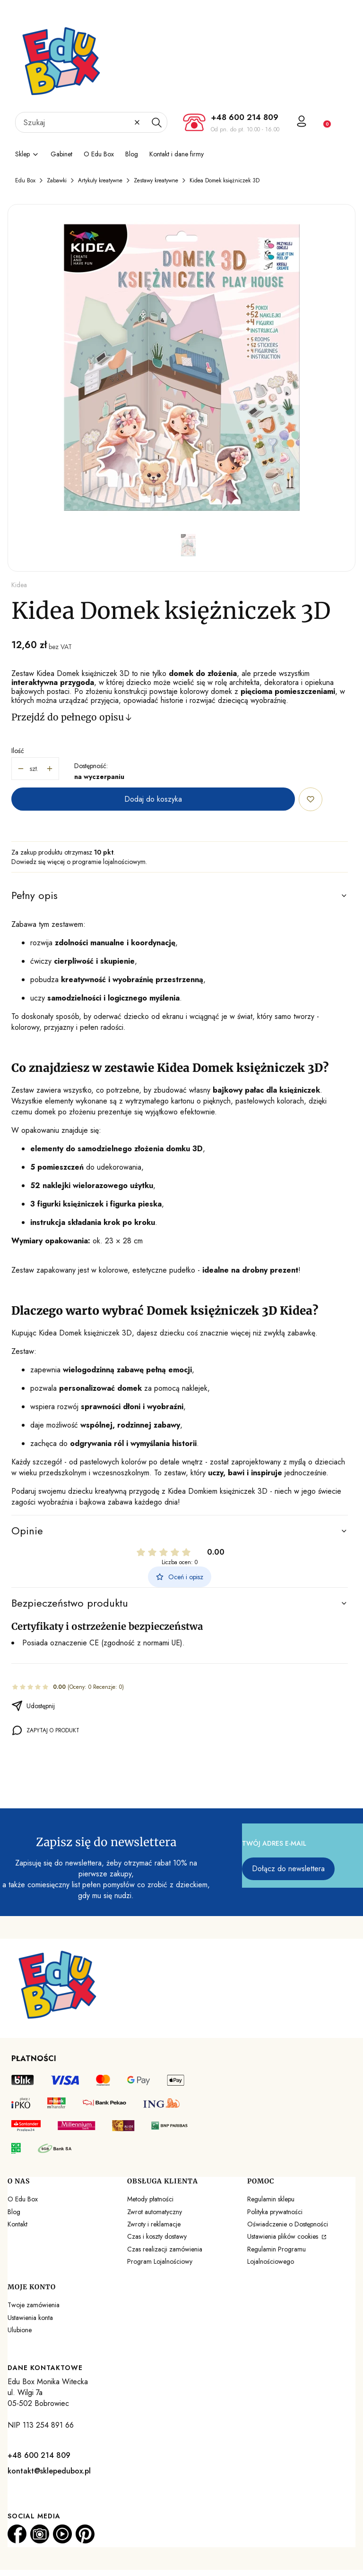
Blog (14, 2212)
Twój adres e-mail (274, 1843)
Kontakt (17, 2224)
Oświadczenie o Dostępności (287, 2224)
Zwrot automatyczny (154, 2212)
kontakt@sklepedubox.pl (49, 2470)
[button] (156, 122)
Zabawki (57, 180)
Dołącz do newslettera (288, 1868)
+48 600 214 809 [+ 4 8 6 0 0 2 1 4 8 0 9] (244, 117)
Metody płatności (150, 2199)
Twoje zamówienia (34, 2305)
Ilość (17, 750)
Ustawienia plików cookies (283, 2236)
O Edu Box (23, 2199)
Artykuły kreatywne (100, 180)
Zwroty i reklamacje (154, 2224)
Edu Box (25, 180)
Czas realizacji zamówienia (164, 2249)
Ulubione (20, 2330)
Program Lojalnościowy (159, 2261)
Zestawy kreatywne (156, 180)
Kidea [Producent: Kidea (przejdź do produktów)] (19, 585)
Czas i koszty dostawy (157, 2236)
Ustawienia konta (30, 2317)
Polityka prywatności (274, 2212)
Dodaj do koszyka (153, 799)
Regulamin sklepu (270, 2199)
